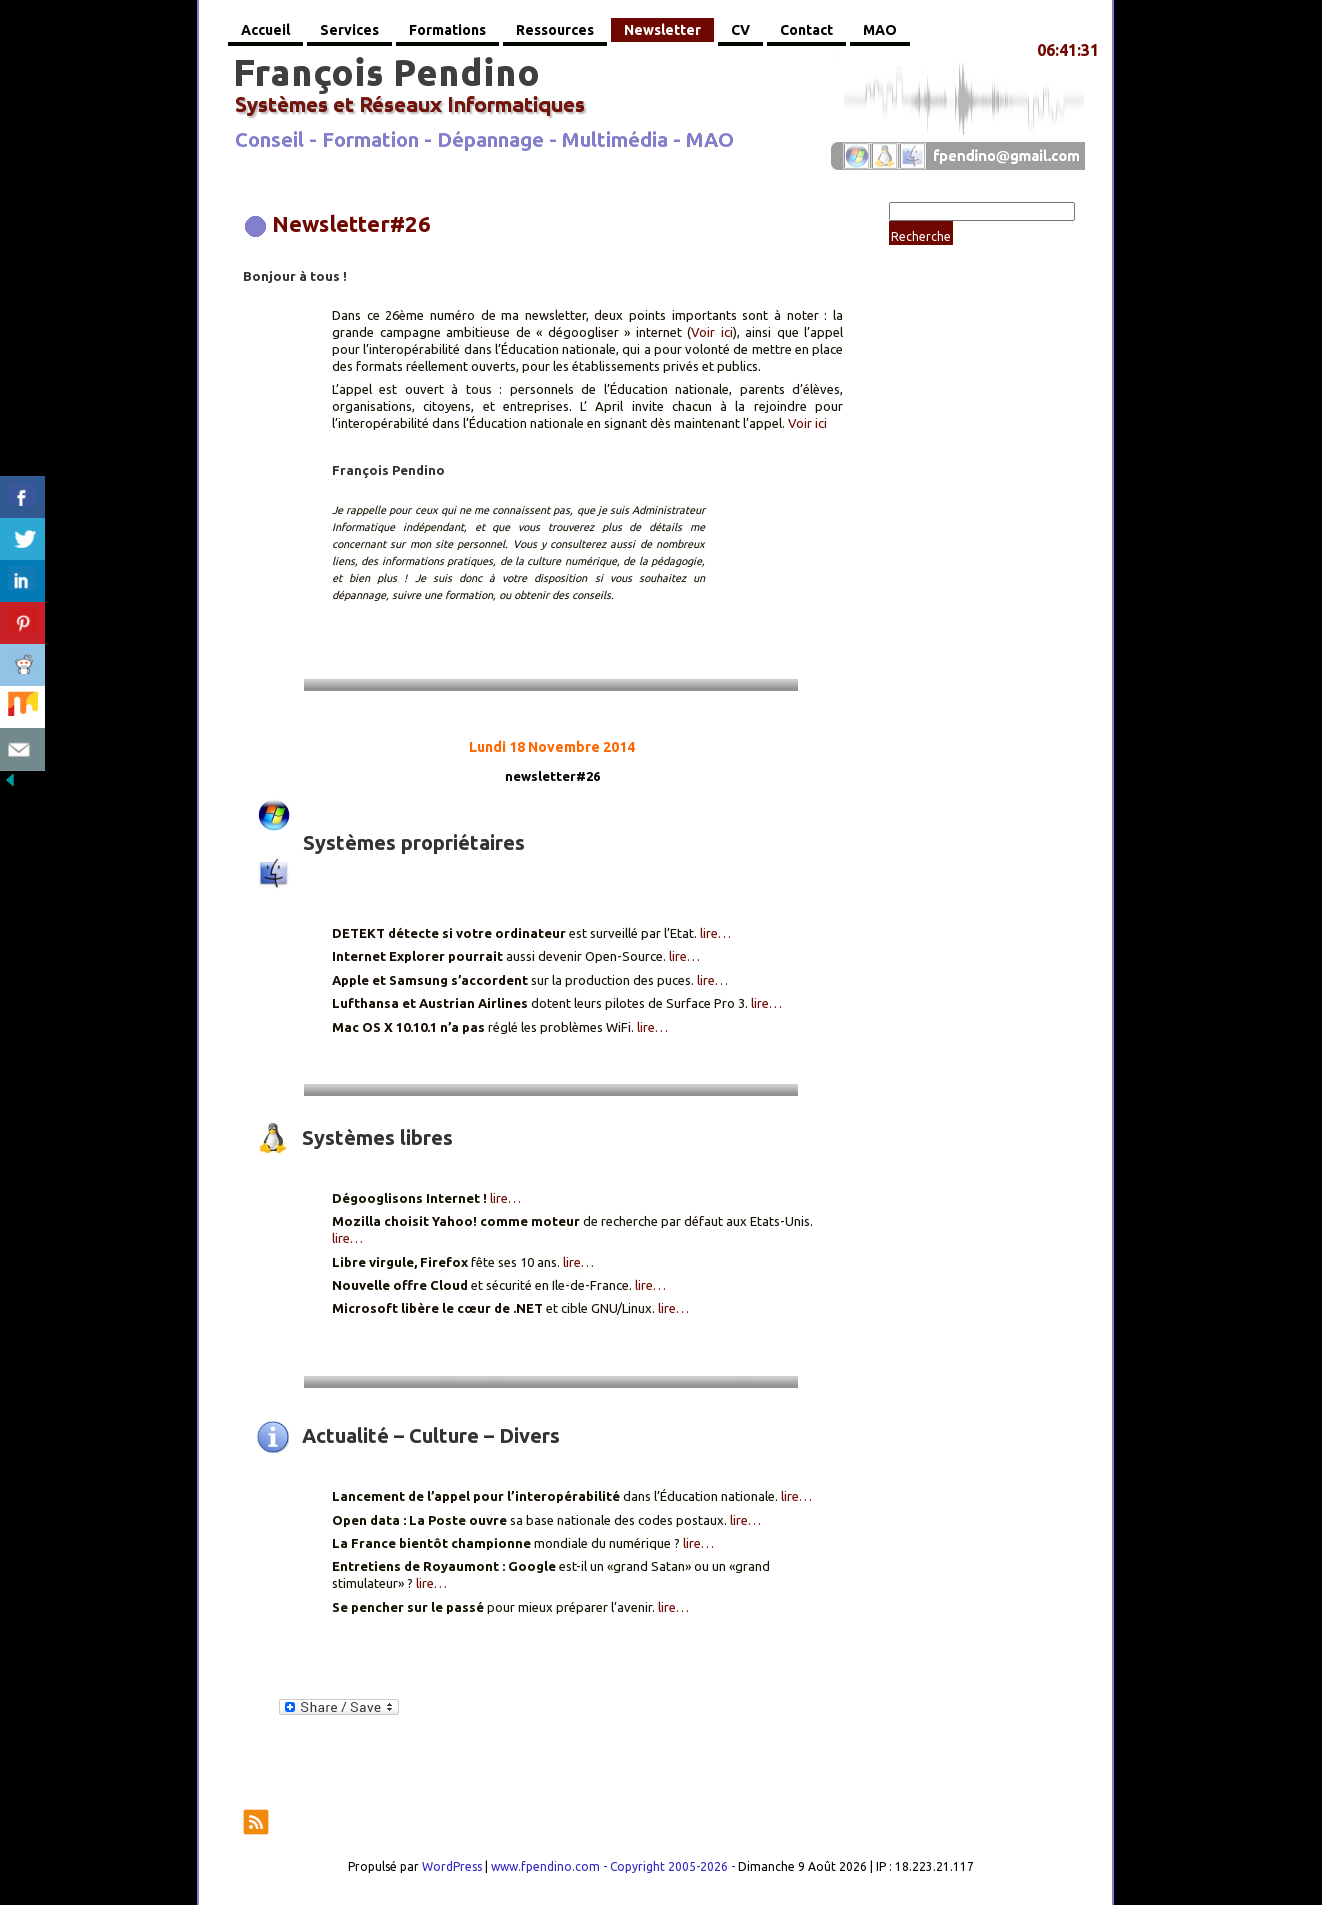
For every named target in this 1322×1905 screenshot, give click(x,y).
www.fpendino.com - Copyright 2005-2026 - (614, 1866)
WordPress (452, 1866)
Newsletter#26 (351, 223)
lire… (715, 933)
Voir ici (712, 332)
